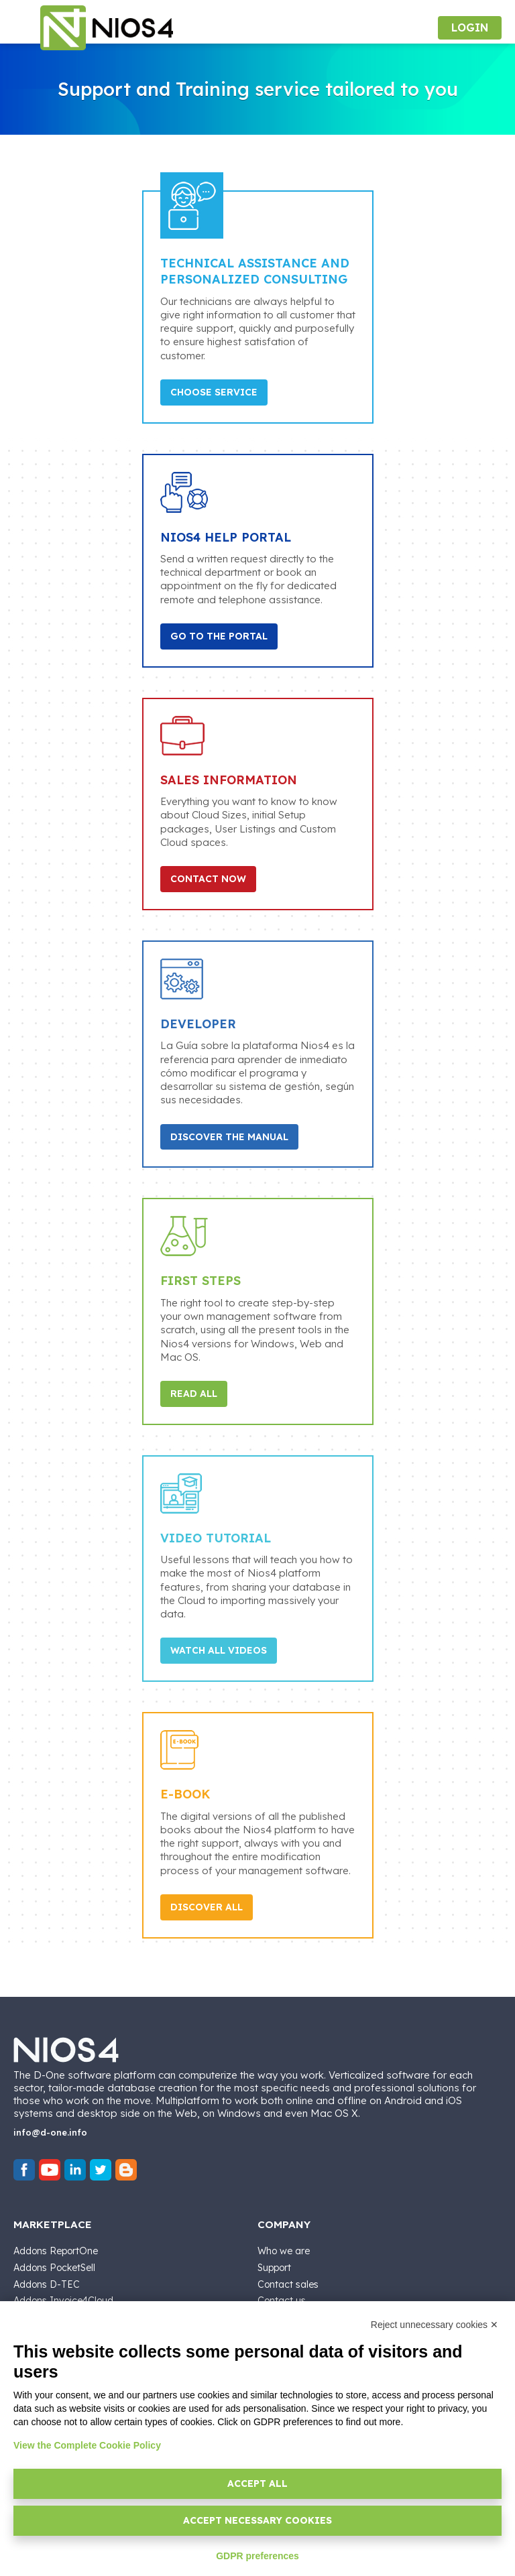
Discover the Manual (229, 1137)
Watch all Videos (218, 1650)
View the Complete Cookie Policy (87, 2445)
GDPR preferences (257, 2556)
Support (274, 2268)
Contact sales (288, 2284)
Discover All (206, 1907)
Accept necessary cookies (257, 2520)
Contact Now (208, 879)
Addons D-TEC (46, 2284)
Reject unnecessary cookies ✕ (434, 2324)
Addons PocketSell (54, 2268)
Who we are (284, 2251)
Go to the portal (219, 636)
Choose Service (214, 392)
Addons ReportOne (55, 2251)
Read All (193, 1394)
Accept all (257, 2483)
